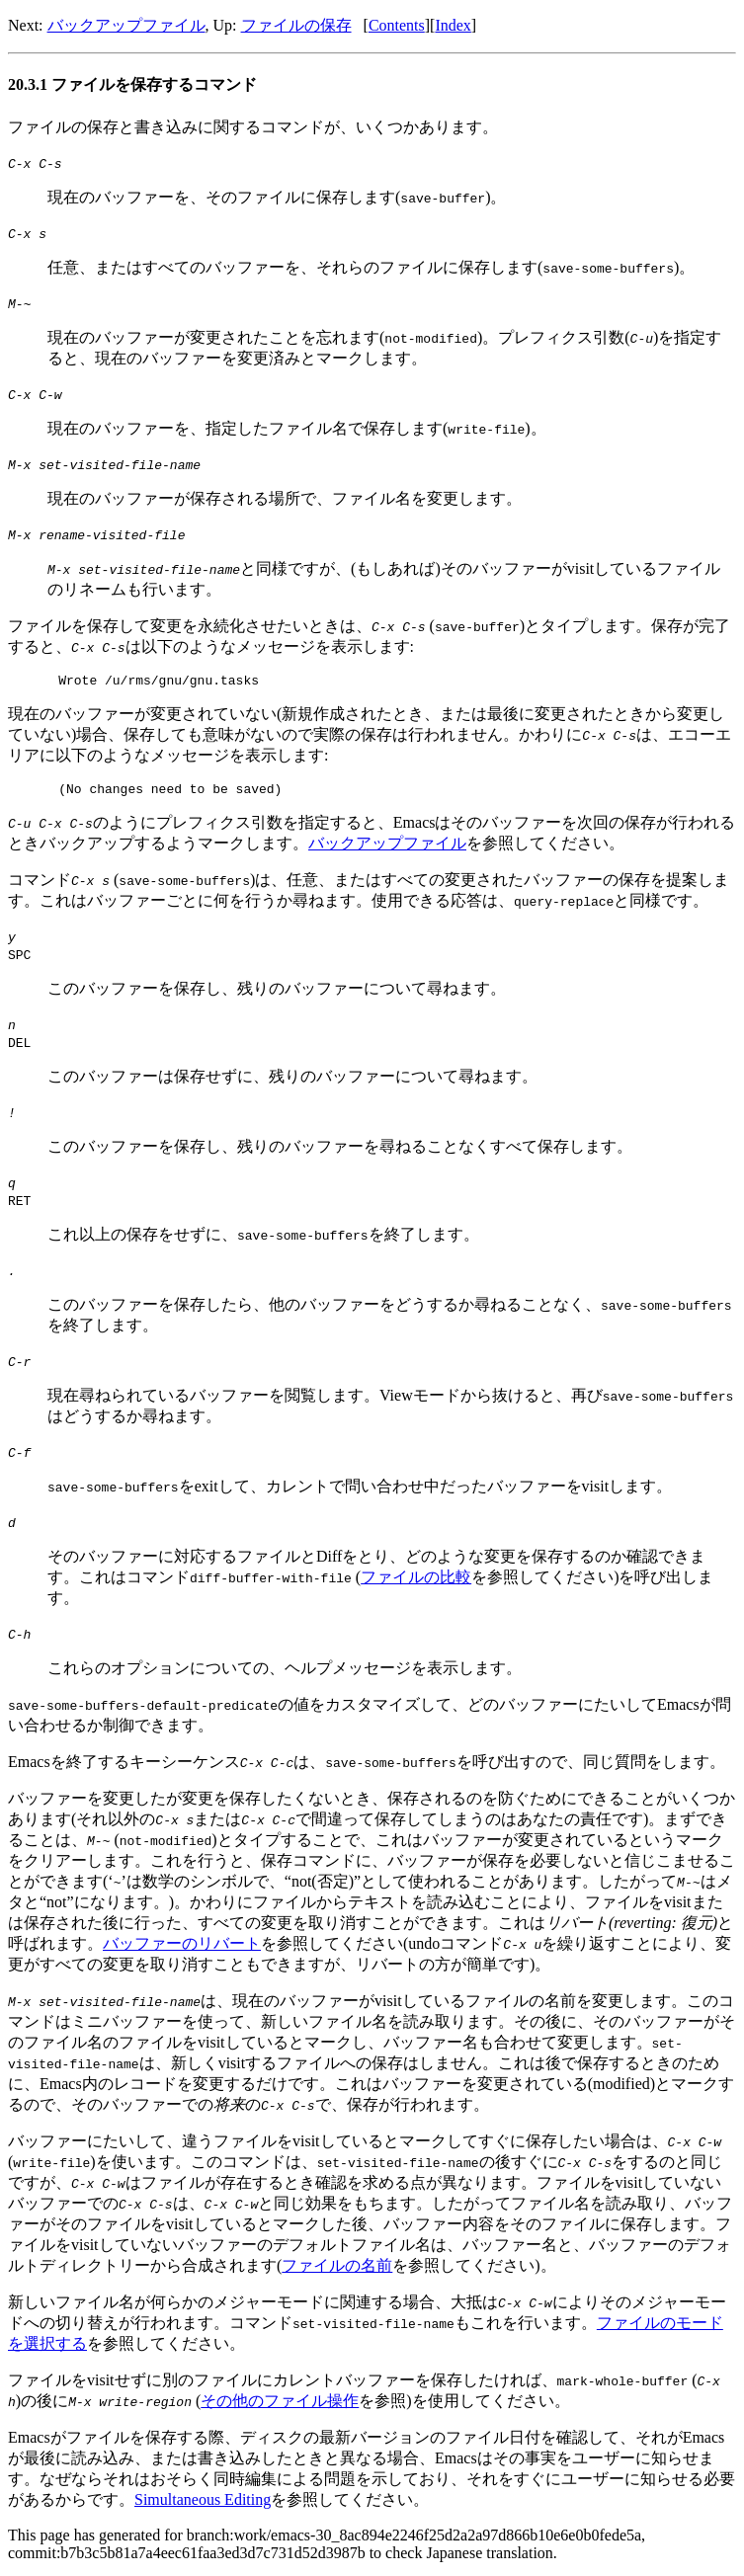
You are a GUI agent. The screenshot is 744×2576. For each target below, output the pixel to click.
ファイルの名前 (337, 2271)
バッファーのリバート (182, 1949)
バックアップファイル (126, 25)
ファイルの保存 (296, 25)
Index (452, 25)
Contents (397, 25)
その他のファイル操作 (280, 2406)
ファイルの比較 (416, 1582)
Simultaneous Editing (202, 2505)
